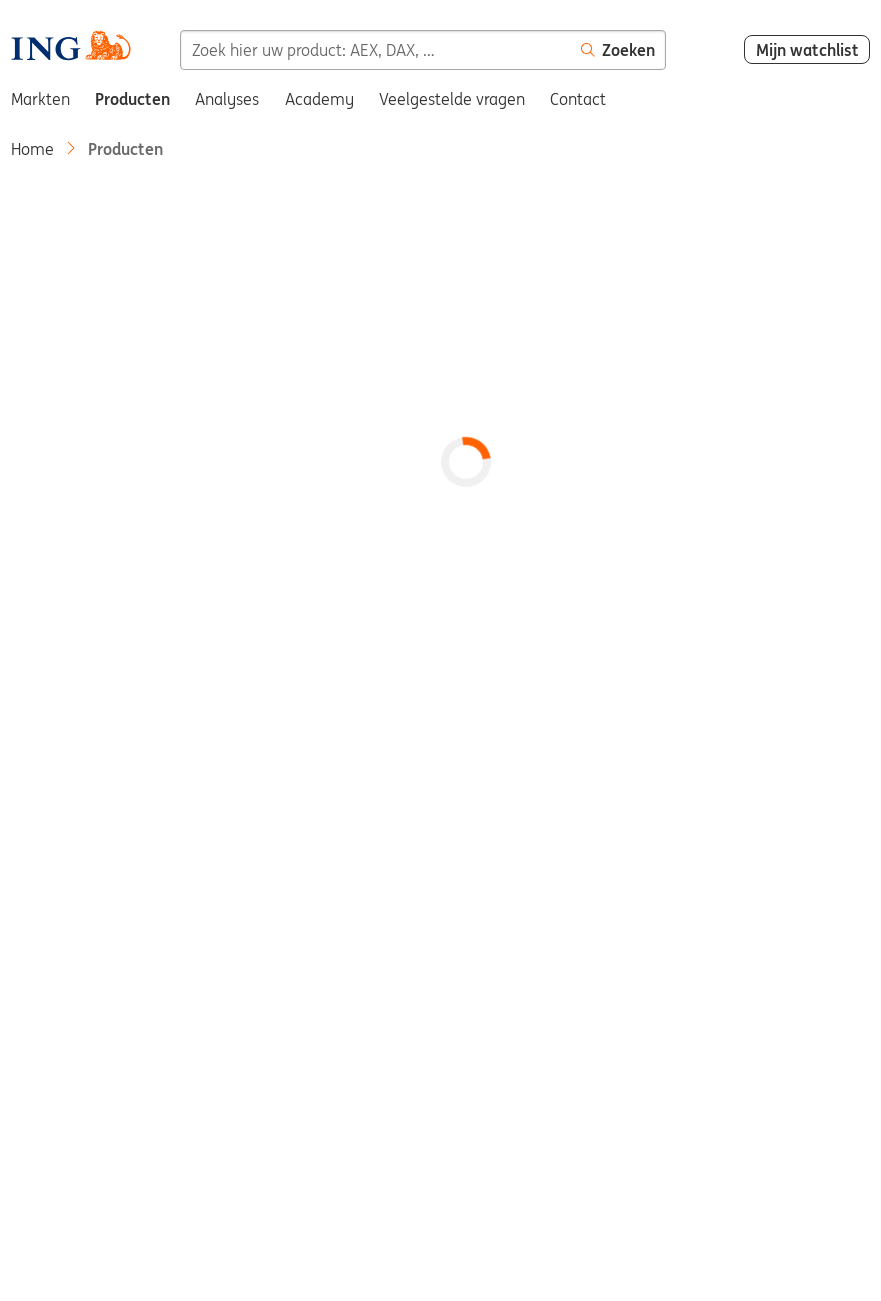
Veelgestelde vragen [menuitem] (452, 99)
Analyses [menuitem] (227, 99)
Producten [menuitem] (132, 99)
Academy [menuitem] (319, 99)
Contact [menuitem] (578, 99)
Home (32, 149)
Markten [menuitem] (40, 99)
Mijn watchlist (807, 50)
